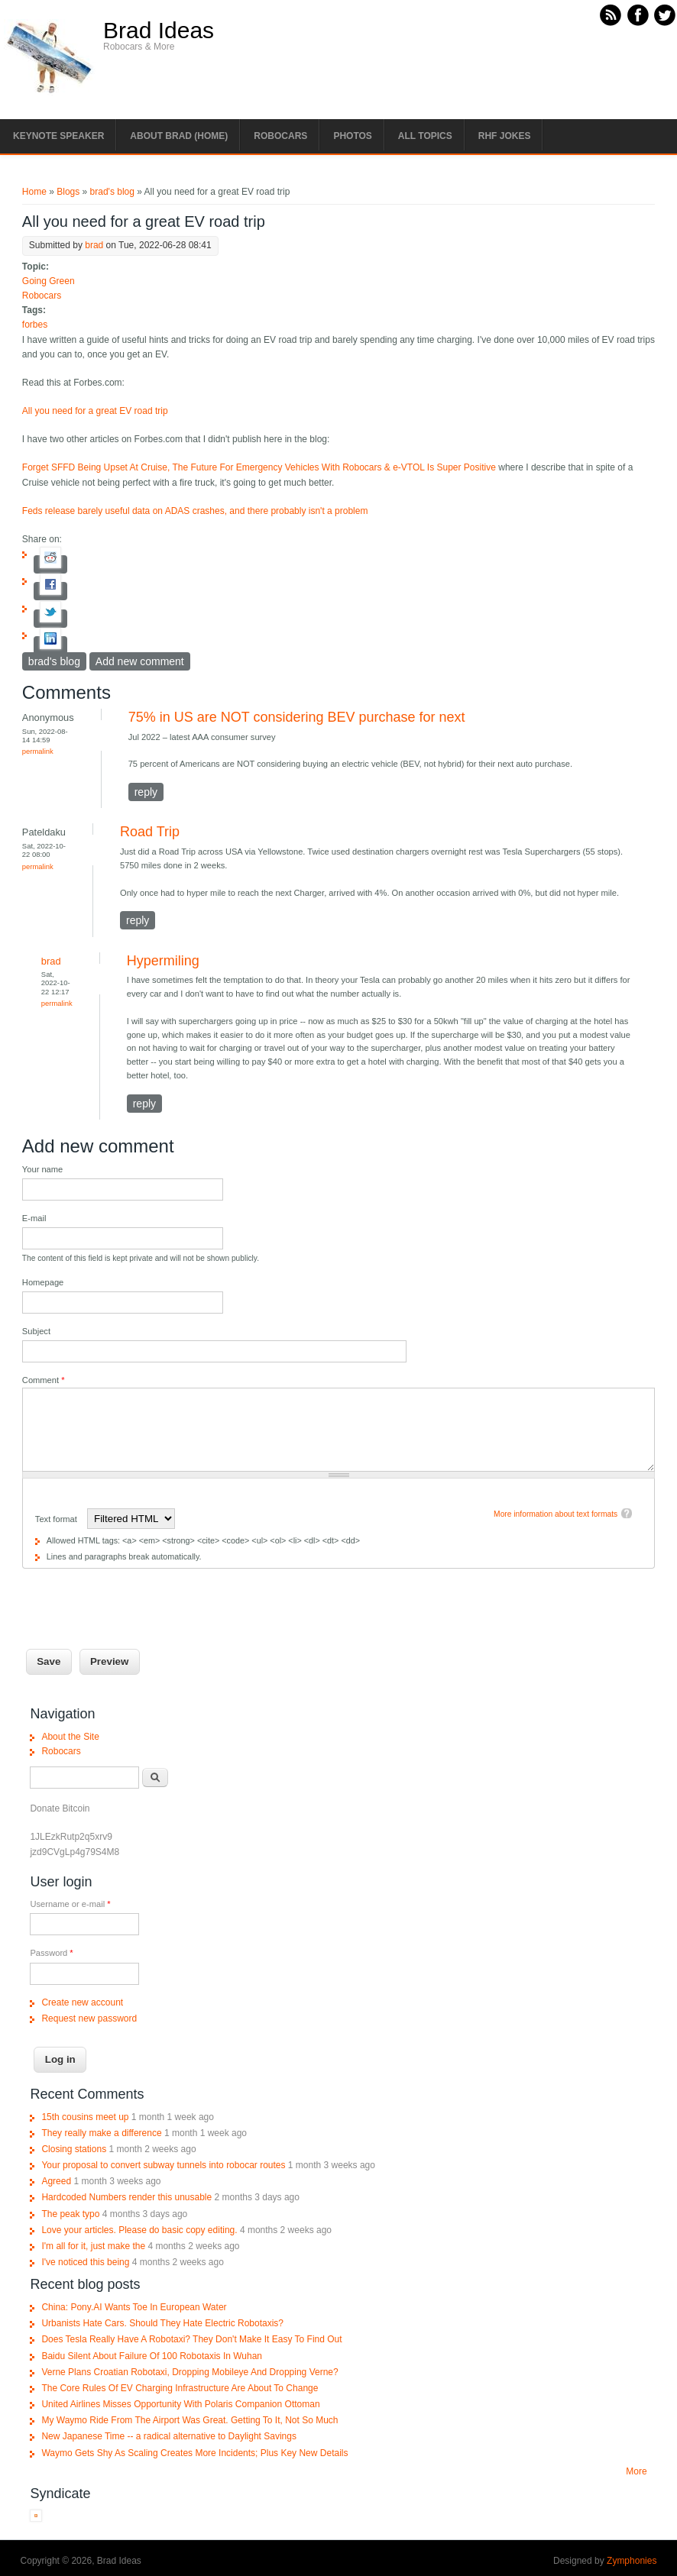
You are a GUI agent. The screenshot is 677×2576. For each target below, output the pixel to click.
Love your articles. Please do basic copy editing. (139, 2230)
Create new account (82, 2002)
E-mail (34, 1218)
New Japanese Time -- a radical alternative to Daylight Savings (168, 2436)
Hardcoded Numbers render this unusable (126, 2197)
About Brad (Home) (179, 136)
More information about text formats (555, 1514)
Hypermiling (163, 960)
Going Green (48, 281)
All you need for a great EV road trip (95, 411)
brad (94, 245)
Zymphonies (631, 2560)
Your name (42, 1169)
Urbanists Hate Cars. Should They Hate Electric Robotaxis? (162, 2323)
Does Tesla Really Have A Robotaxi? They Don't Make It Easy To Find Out (191, 2339)
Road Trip (150, 831)
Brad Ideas (158, 30)
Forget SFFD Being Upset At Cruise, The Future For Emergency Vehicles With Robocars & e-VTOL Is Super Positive (259, 467)
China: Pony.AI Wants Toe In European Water (133, 2307)
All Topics (425, 136)
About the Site (70, 1736)
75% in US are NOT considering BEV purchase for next (296, 717)
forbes (34, 324)
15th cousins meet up (84, 2117)
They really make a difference (101, 2133)
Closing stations (73, 2149)
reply (145, 792)
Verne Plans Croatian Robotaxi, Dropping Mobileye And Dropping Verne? (189, 2372)
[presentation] (138, 1598)
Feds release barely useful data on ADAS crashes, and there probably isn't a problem (195, 511)
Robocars (280, 136)
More (636, 2471)
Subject (36, 1331)
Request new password (89, 2018)
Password (51, 1952)
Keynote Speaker (58, 136)
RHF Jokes (504, 136)
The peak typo (70, 2214)
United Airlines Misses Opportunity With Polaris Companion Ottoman (180, 2404)
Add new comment (140, 661)
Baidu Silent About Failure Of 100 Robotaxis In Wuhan (151, 2356)
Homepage (42, 1282)
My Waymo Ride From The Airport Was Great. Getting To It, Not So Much (189, 2420)
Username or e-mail (70, 1904)
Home (34, 191)
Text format (57, 1519)
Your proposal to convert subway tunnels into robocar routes (163, 2165)
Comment (43, 1380)
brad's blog (112, 191)
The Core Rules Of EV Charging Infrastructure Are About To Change (179, 2388)
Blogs (68, 191)
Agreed (56, 2181)
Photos (352, 136)
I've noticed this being (85, 2262)
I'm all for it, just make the (93, 2246)
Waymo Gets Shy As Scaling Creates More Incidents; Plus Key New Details (194, 2453)
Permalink (37, 751)
